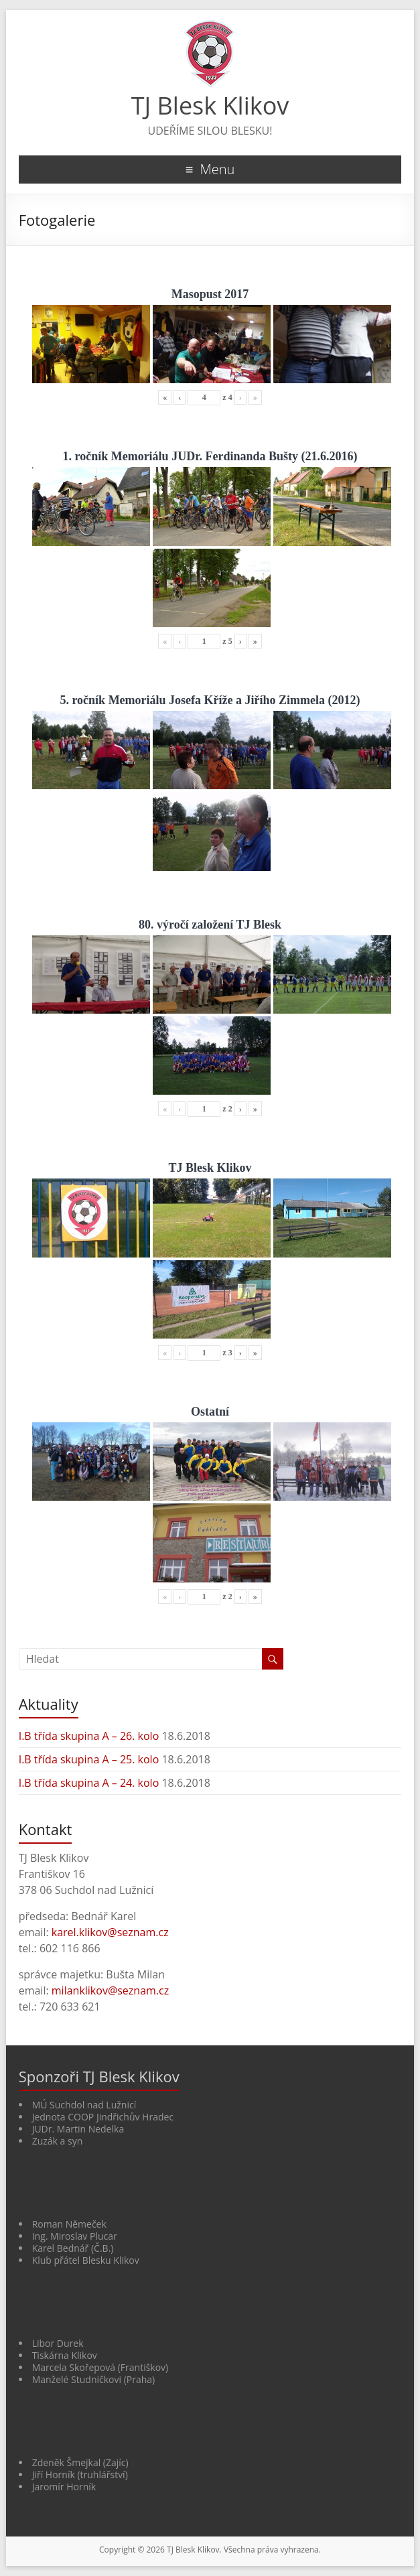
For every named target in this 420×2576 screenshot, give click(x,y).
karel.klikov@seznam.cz (110, 1932)
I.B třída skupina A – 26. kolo (89, 1735)
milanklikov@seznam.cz (110, 1990)
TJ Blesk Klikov (210, 105)
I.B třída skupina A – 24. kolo (89, 1782)
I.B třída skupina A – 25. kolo (89, 1759)
